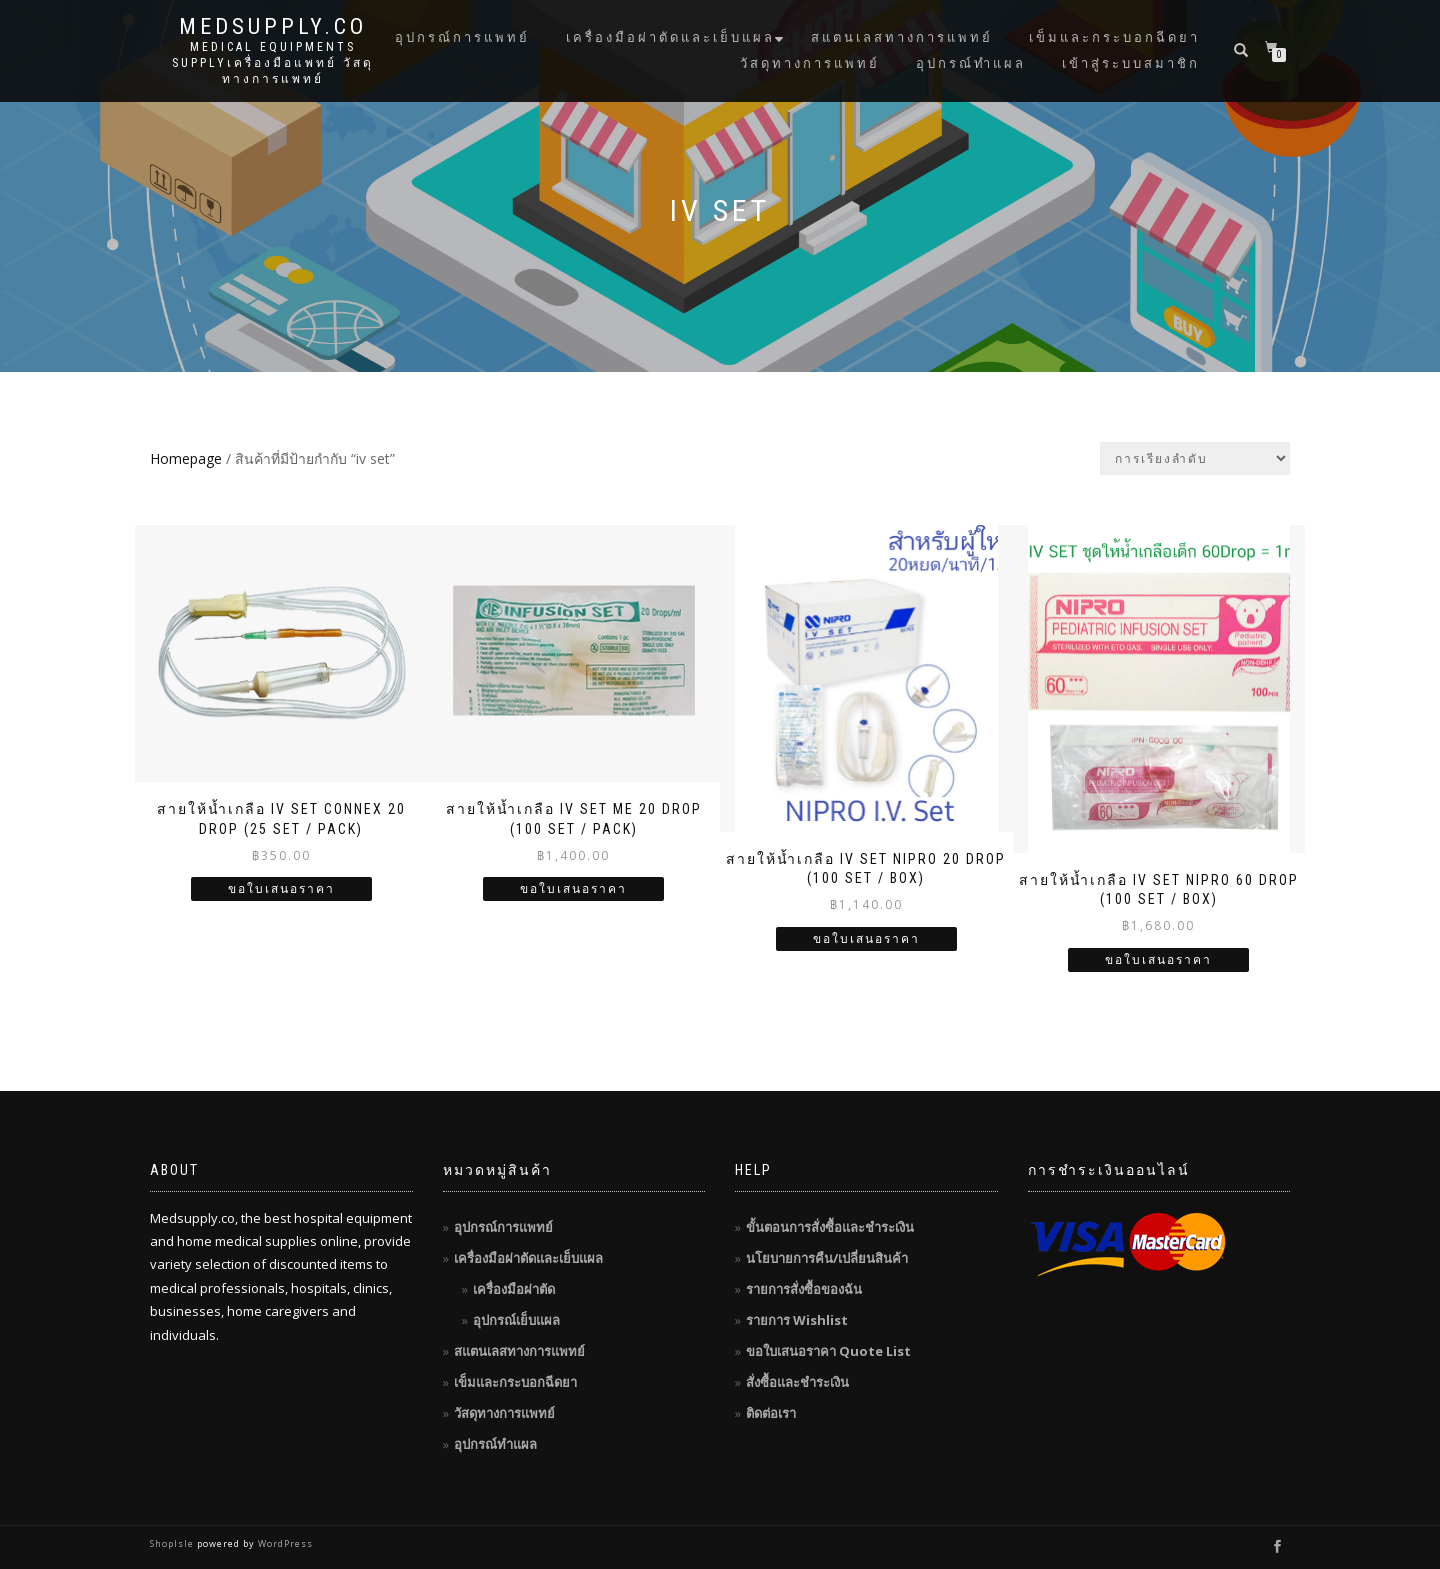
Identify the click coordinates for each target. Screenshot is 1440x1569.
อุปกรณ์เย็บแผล (516, 1320)
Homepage (186, 458)
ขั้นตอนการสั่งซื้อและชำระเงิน (830, 1227)
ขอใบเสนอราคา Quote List (828, 1351)
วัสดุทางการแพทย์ (810, 63)
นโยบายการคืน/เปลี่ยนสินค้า (827, 1258)
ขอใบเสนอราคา (281, 889)
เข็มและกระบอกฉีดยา (1114, 37)
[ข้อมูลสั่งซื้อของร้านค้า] (1195, 458)
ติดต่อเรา (771, 1413)
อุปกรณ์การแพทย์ (462, 37)
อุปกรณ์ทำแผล (971, 63)
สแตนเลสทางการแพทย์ (902, 37)
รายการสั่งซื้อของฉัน (804, 1289)
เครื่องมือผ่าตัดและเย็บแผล (670, 37)
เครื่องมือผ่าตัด (514, 1289)
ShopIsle (173, 1543)
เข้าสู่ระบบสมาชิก (1131, 63)
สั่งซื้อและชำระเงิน (797, 1382)
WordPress (284, 1543)
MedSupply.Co (273, 27)
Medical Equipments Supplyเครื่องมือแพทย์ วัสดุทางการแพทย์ (273, 63)
